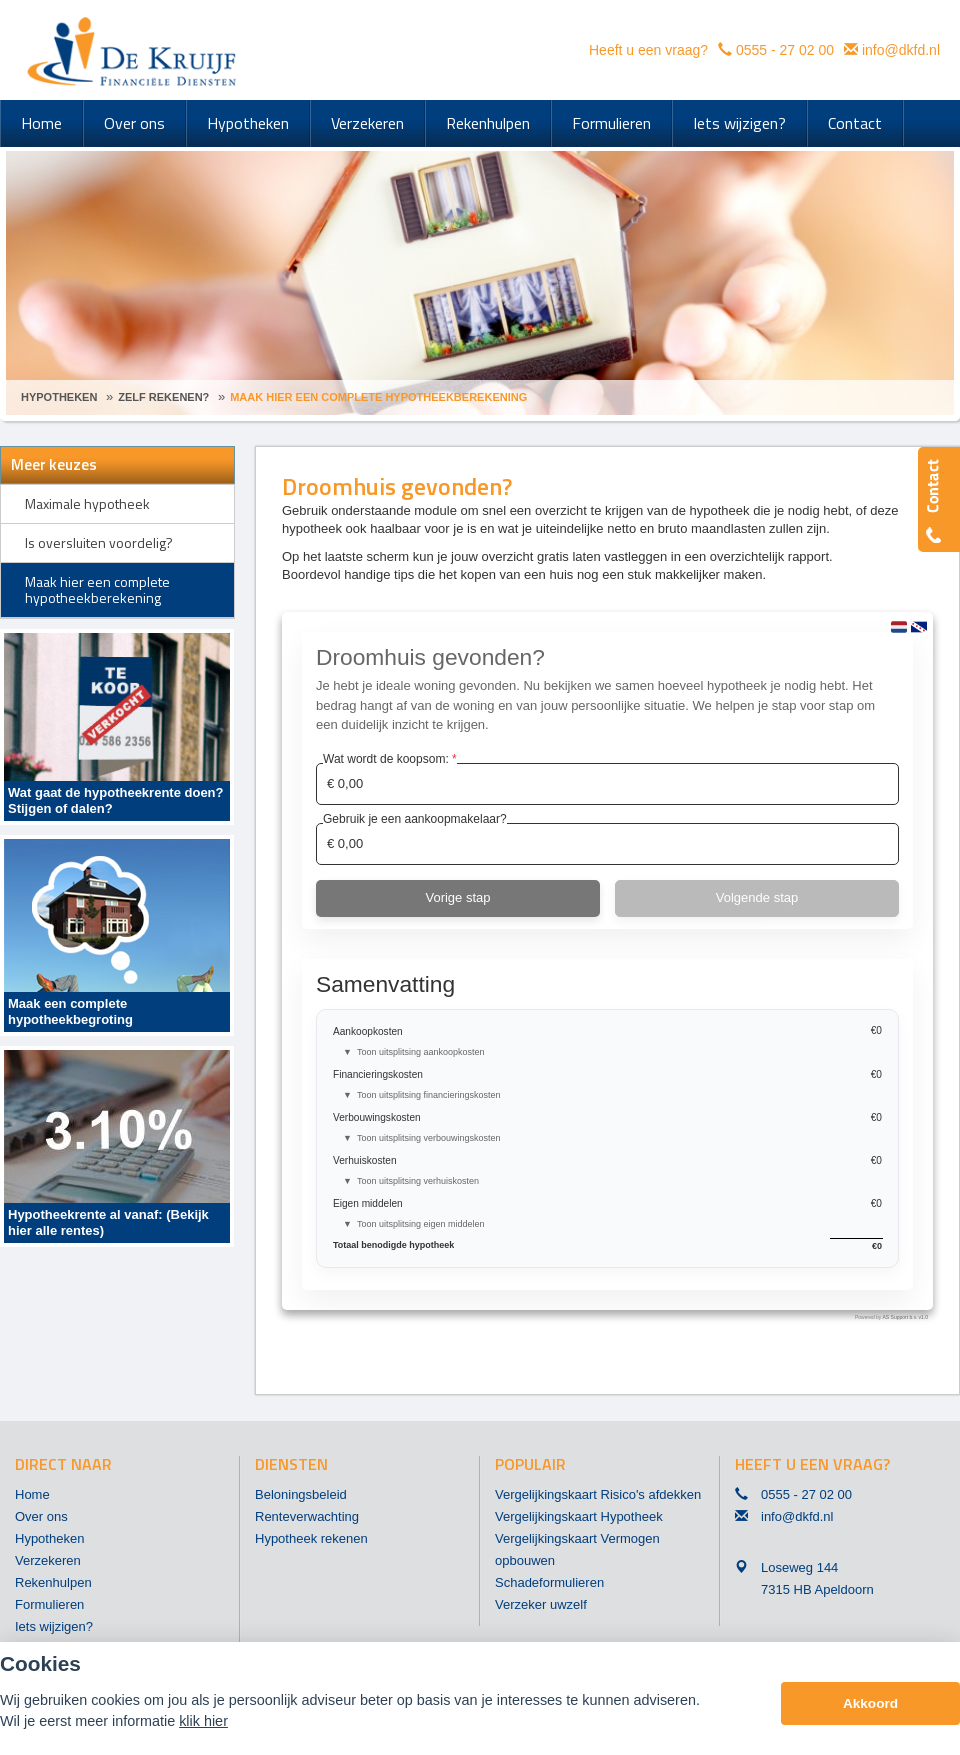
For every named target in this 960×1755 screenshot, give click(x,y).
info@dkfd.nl (901, 50)
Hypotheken (59, 397)
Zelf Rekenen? (163, 397)
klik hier (203, 1721)
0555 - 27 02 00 (785, 50)
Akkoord (870, 1703)
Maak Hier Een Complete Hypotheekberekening (378, 397)
